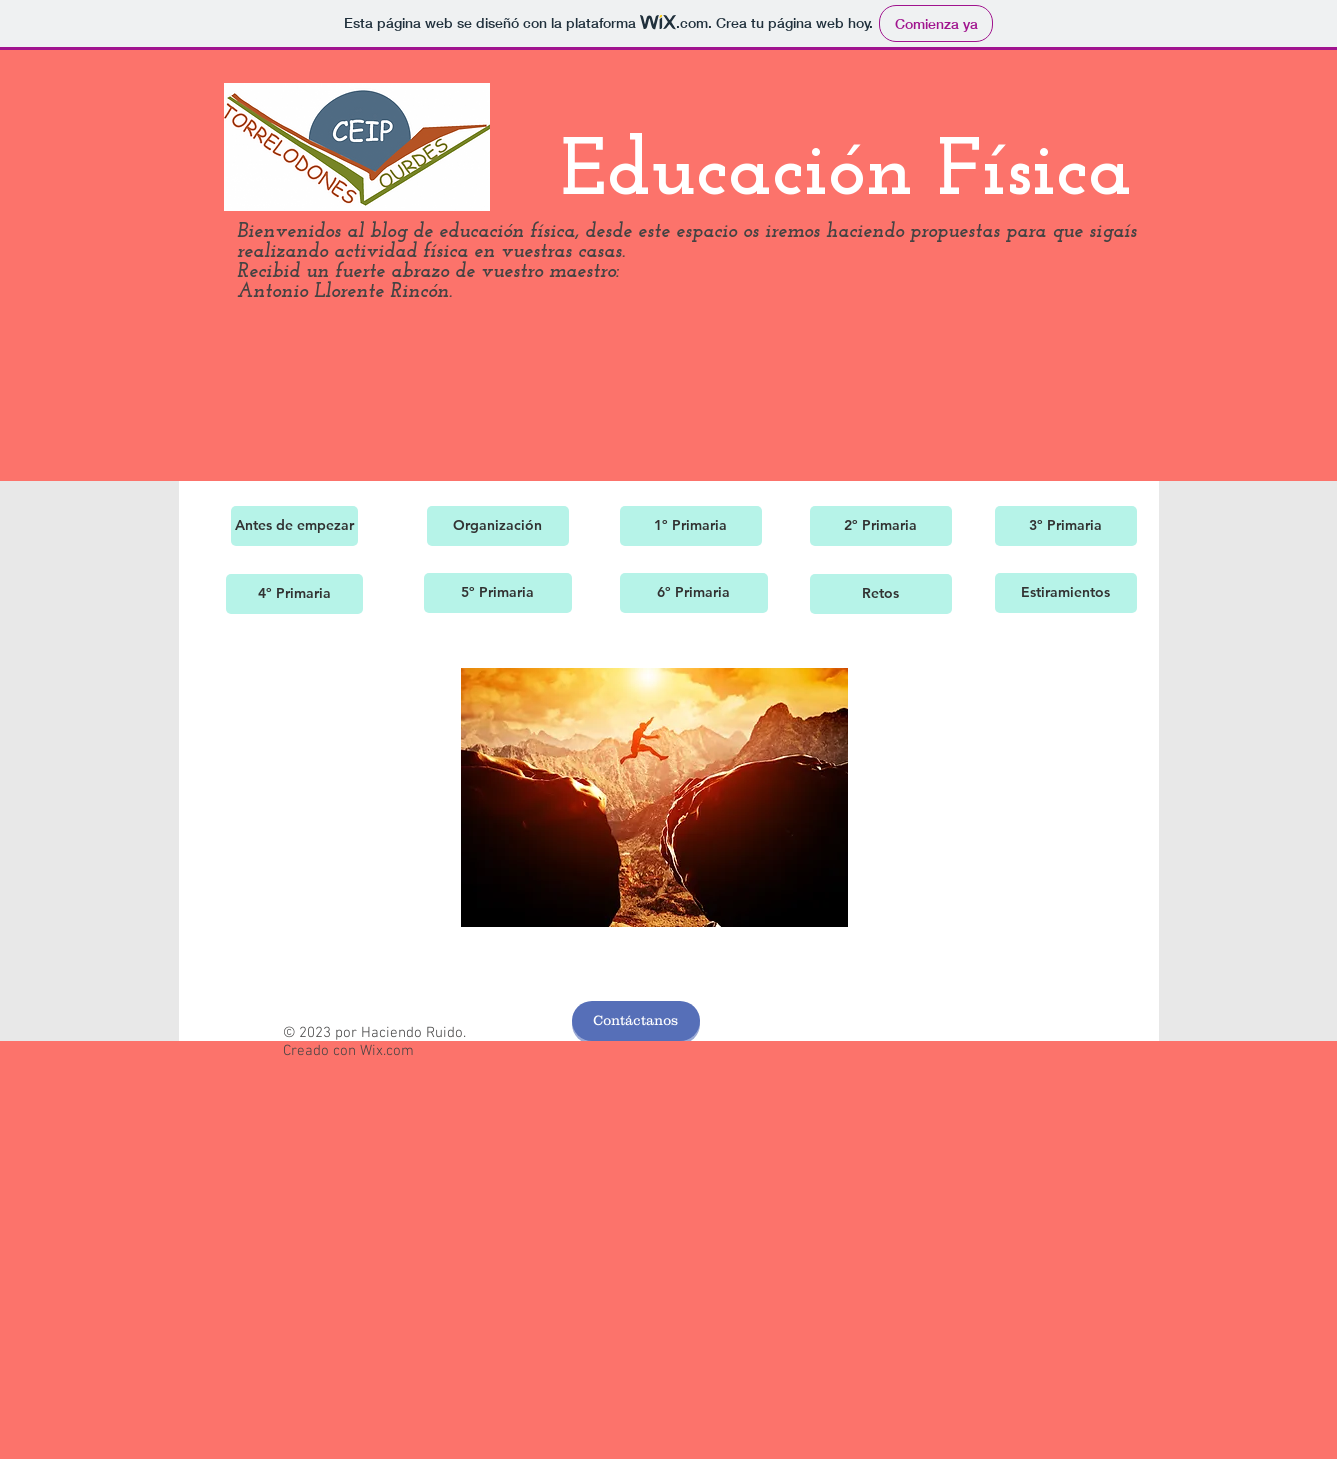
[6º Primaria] (694, 593)
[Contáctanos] (636, 1021)
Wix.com (387, 1051)
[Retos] (881, 594)
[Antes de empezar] (294, 526)
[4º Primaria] (294, 594)
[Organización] (498, 526)
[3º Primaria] (1066, 526)
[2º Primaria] (881, 526)
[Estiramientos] (1066, 593)
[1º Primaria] (691, 526)
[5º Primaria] (498, 593)
